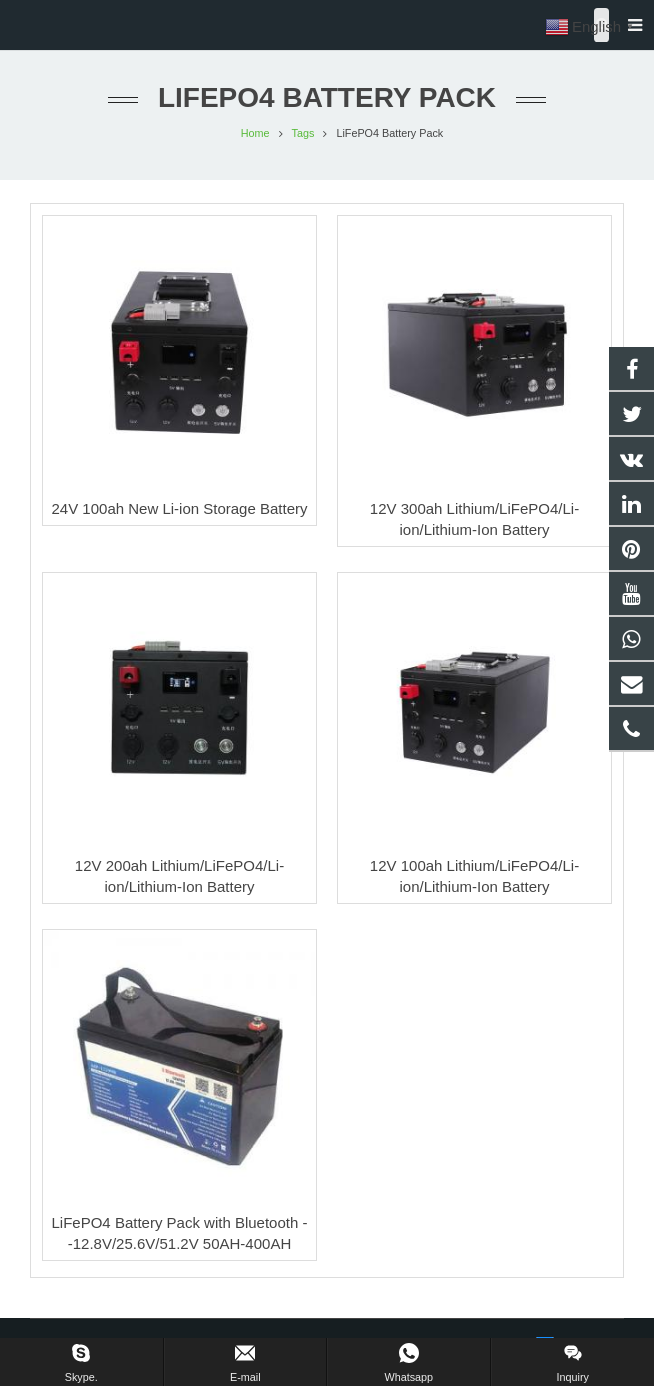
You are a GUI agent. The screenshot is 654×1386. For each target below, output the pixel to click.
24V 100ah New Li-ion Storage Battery (180, 508)
